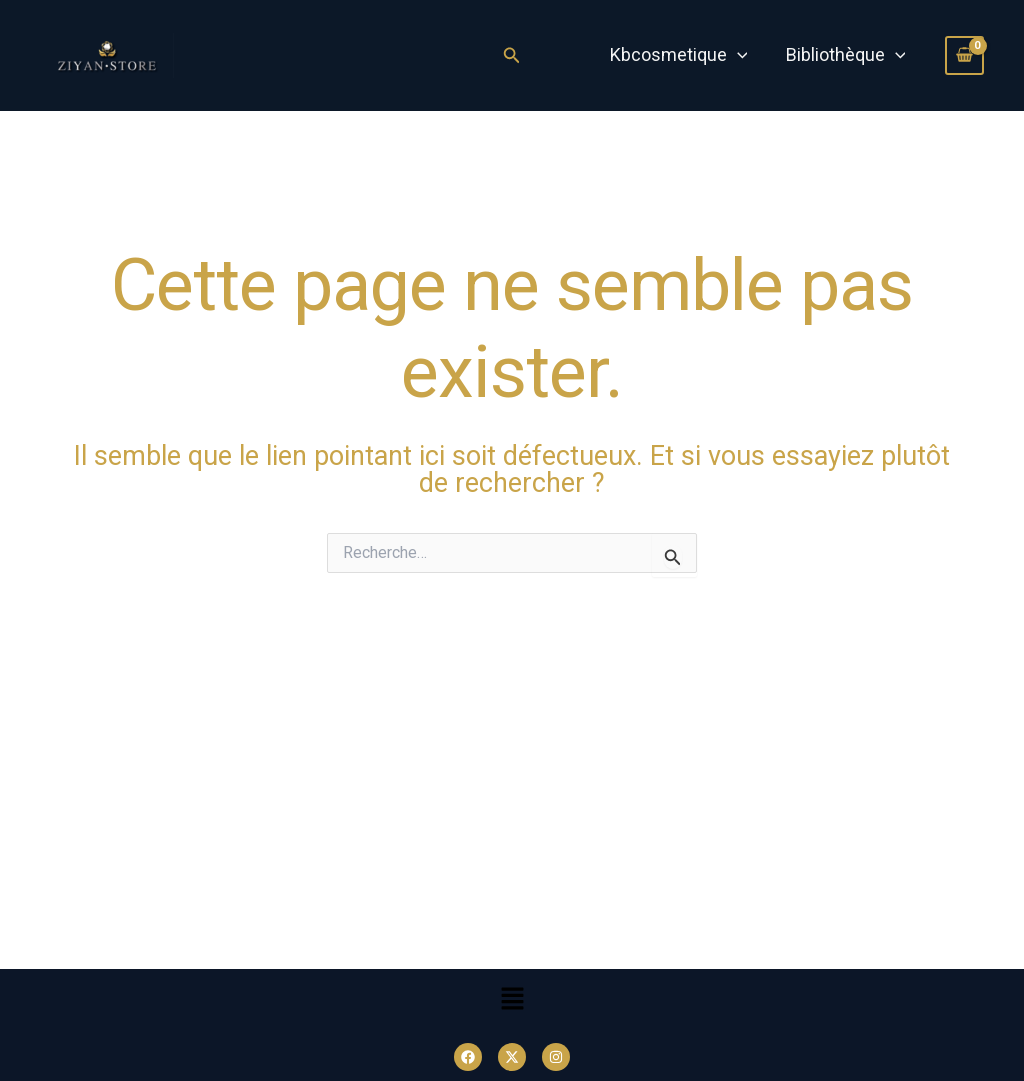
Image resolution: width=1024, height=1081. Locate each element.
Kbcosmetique (682, 54)
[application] (740, 54)
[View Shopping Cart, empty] (964, 55)
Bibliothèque (847, 54)
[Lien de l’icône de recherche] (512, 55)
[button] (512, 1001)
